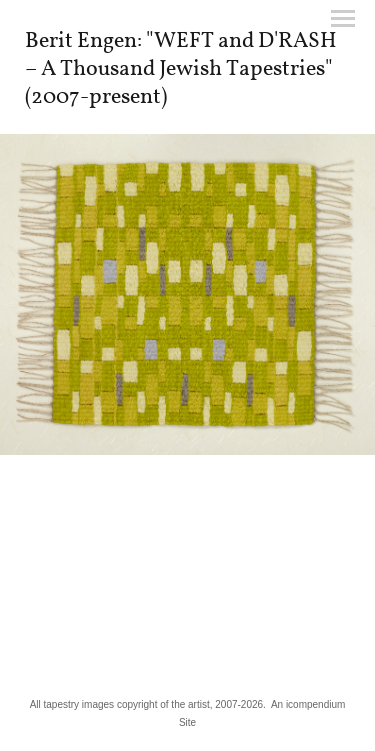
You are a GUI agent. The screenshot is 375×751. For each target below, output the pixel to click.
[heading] (187, 99)
